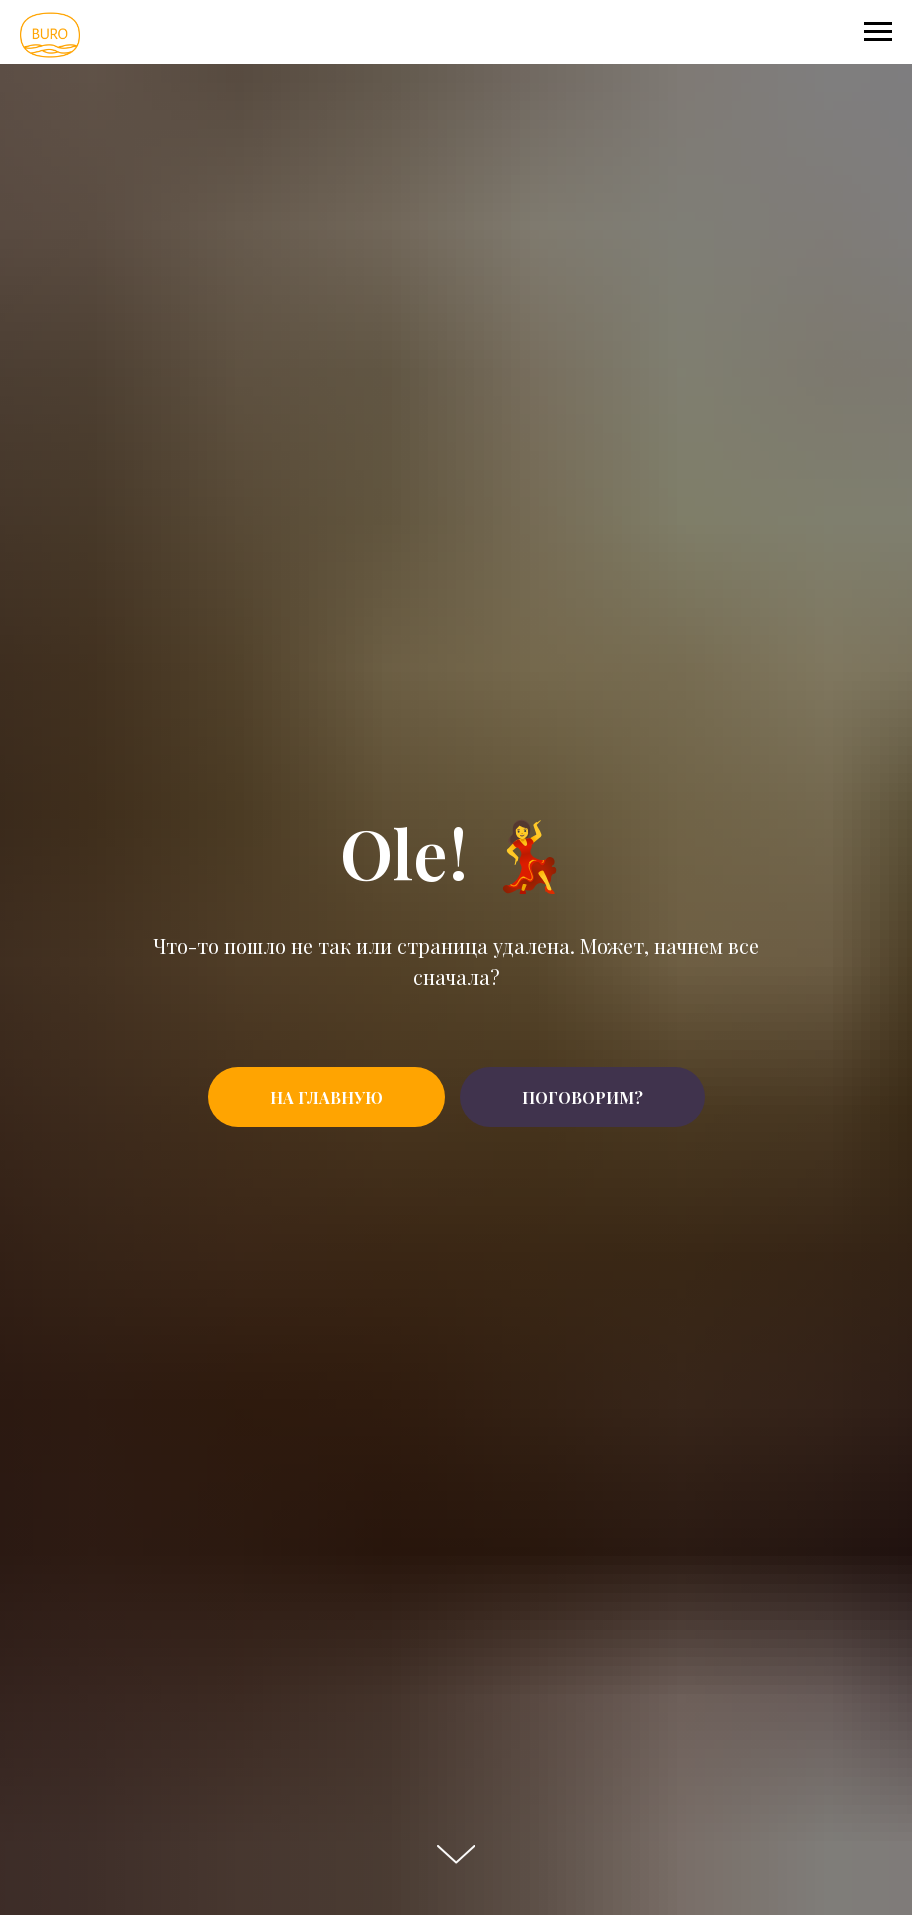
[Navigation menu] (878, 32)
